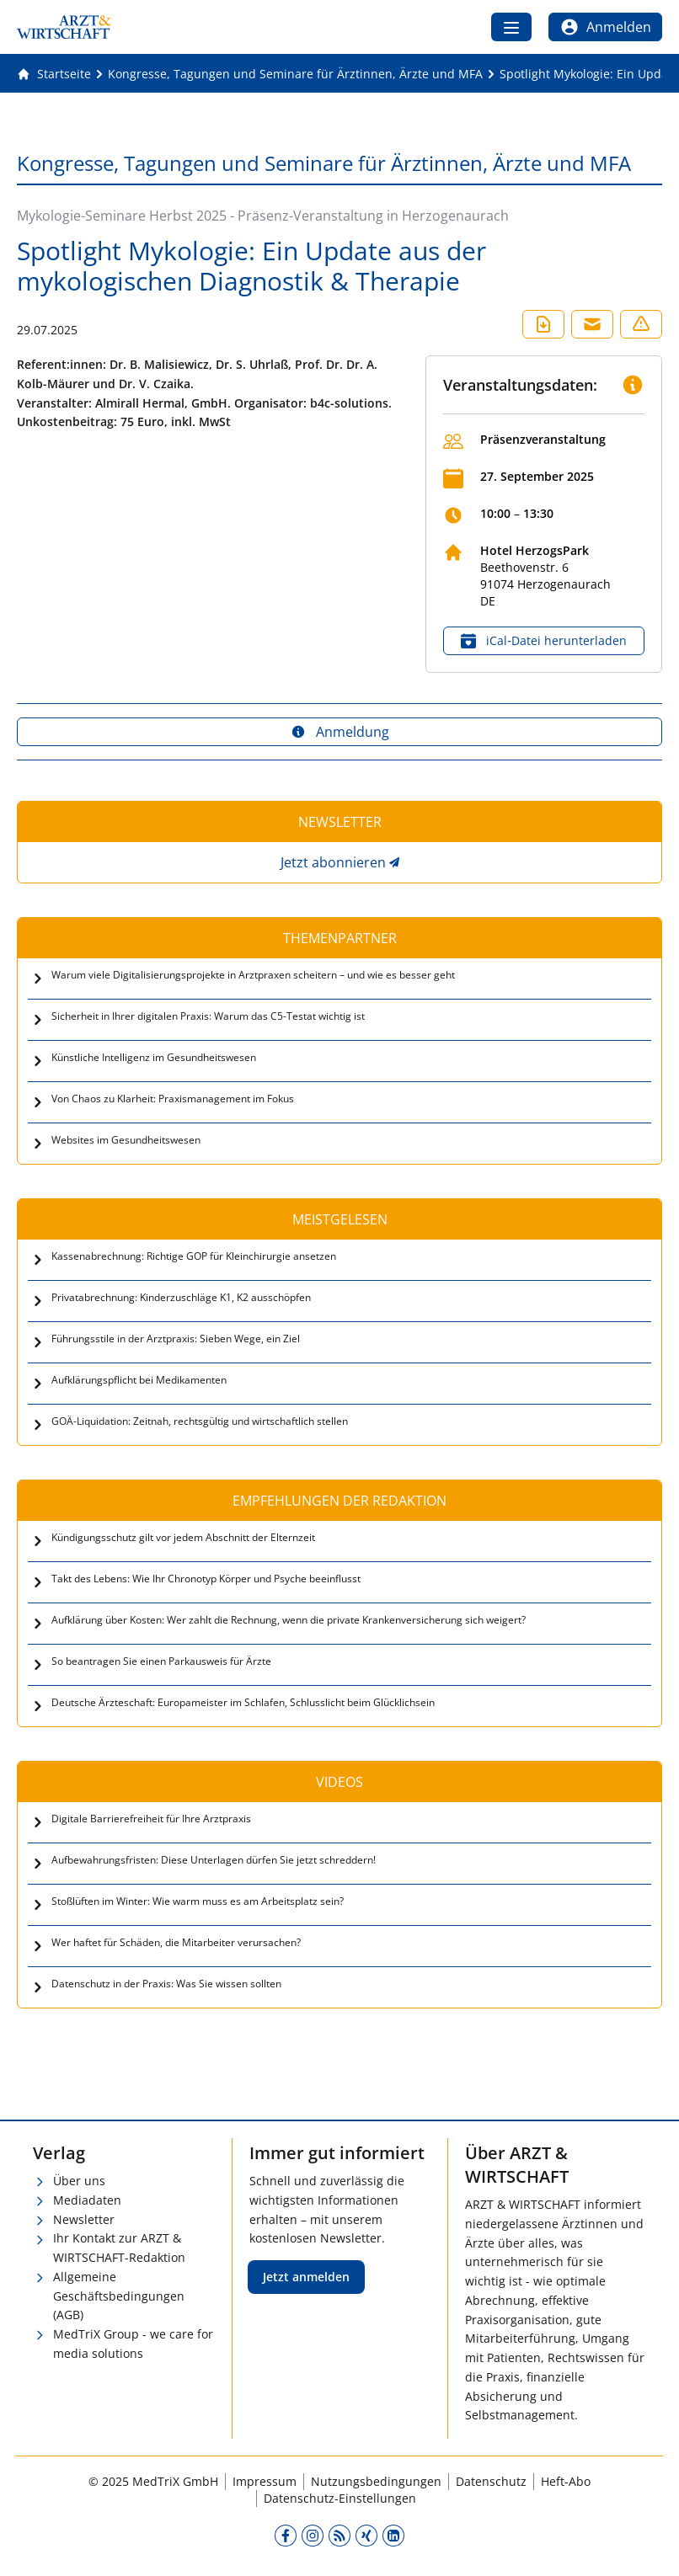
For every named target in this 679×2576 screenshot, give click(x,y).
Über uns (79, 2181)
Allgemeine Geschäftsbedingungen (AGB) (118, 2296)
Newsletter (84, 2219)
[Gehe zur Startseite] (54, 74)
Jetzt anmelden (306, 2277)
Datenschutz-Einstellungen (340, 2498)
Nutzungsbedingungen (376, 2481)
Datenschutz (491, 2481)
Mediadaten (87, 2200)
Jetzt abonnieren (333, 862)
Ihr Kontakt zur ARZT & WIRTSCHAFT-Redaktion (119, 2247)
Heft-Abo (566, 2481)
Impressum (265, 2481)
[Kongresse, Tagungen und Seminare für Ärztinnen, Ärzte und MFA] (295, 74)
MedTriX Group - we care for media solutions (133, 2343)
